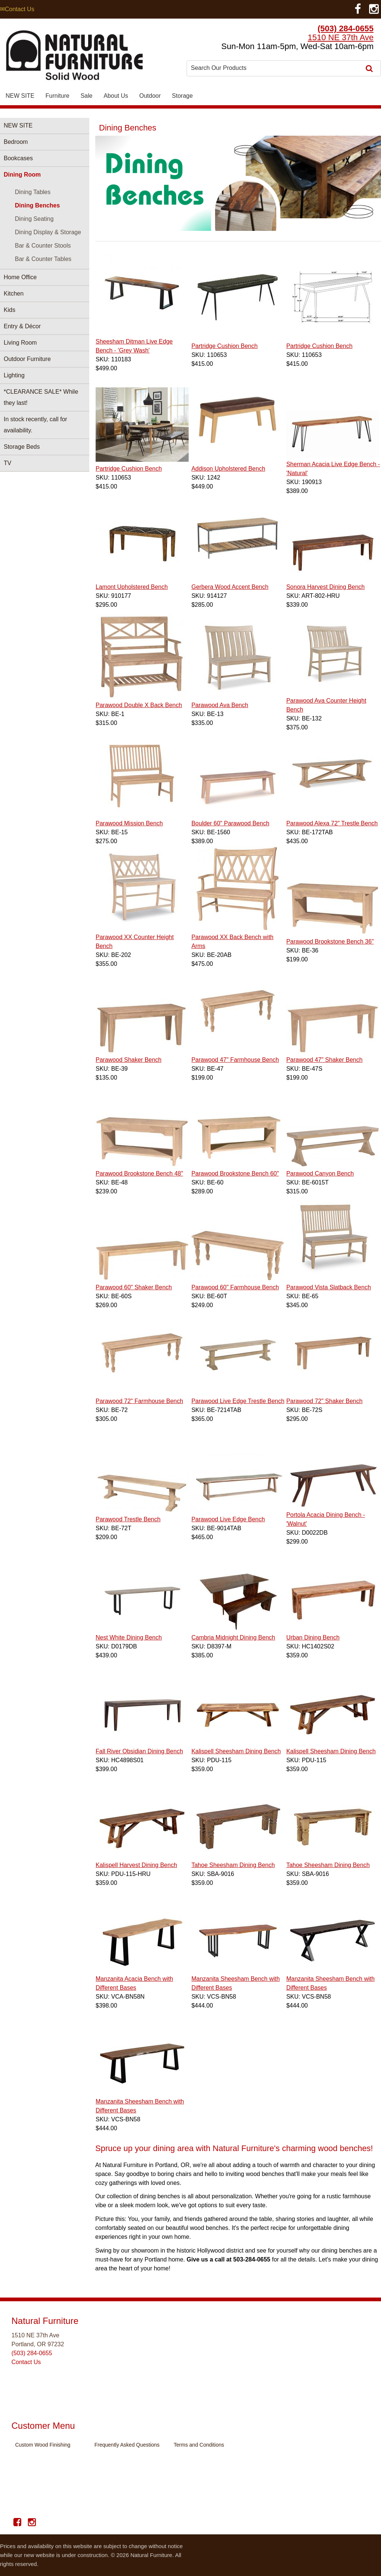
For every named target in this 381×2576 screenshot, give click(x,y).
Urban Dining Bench (312, 1637)
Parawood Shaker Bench (128, 1060)
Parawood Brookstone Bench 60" (235, 1173)
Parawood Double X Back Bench (139, 705)
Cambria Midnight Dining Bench (233, 1637)
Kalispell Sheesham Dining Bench (236, 1751)
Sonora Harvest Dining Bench (325, 587)
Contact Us (26, 2362)
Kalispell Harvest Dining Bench (136, 1865)
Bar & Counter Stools (43, 245)
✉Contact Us (17, 9)
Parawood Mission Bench (129, 823)
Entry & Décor (22, 326)
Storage (182, 96)
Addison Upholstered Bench (228, 468)
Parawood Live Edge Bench (228, 1519)
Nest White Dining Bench (129, 1637)
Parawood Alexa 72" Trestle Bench (332, 823)
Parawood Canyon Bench (319, 1173)
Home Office (20, 277)
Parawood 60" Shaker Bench (134, 1287)
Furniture (57, 96)
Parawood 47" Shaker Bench (324, 1060)
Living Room (20, 342)
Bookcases (18, 158)
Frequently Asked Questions (127, 2445)
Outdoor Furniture (27, 359)
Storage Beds (22, 447)
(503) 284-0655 (346, 28)
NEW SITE (20, 96)
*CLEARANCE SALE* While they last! (41, 397)
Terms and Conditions (199, 2445)
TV (7, 463)
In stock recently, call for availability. (35, 424)
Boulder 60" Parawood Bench (230, 823)
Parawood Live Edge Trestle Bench (237, 1401)
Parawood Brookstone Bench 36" (330, 941)
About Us (115, 96)
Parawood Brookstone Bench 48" (139, 1173)
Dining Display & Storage (48, 232)
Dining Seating (34, 219)
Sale (86, 96)
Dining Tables (33, 192)
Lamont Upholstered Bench (132, 587)
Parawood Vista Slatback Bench (328, 1287)
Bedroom (16, 142)
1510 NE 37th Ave (341, 37)
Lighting (14, 375)
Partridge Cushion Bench (224, 346)
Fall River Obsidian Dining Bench (139, 1751)
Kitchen (13, 293)
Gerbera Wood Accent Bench (229, 587)
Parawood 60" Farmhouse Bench (235, 1287)
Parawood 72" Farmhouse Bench (139, 1401)
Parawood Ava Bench (219, 705)
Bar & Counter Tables (43, 259)
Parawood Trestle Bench (128, 1519)
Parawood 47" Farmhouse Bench (235, 1060)
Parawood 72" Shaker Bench (324, 1401)
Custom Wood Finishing (42, 2445)
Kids (9, 310)
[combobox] (274, 68)
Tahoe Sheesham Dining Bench (233, 1865)
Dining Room (22, 174)
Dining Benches (37, 205)
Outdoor (150, 96)
